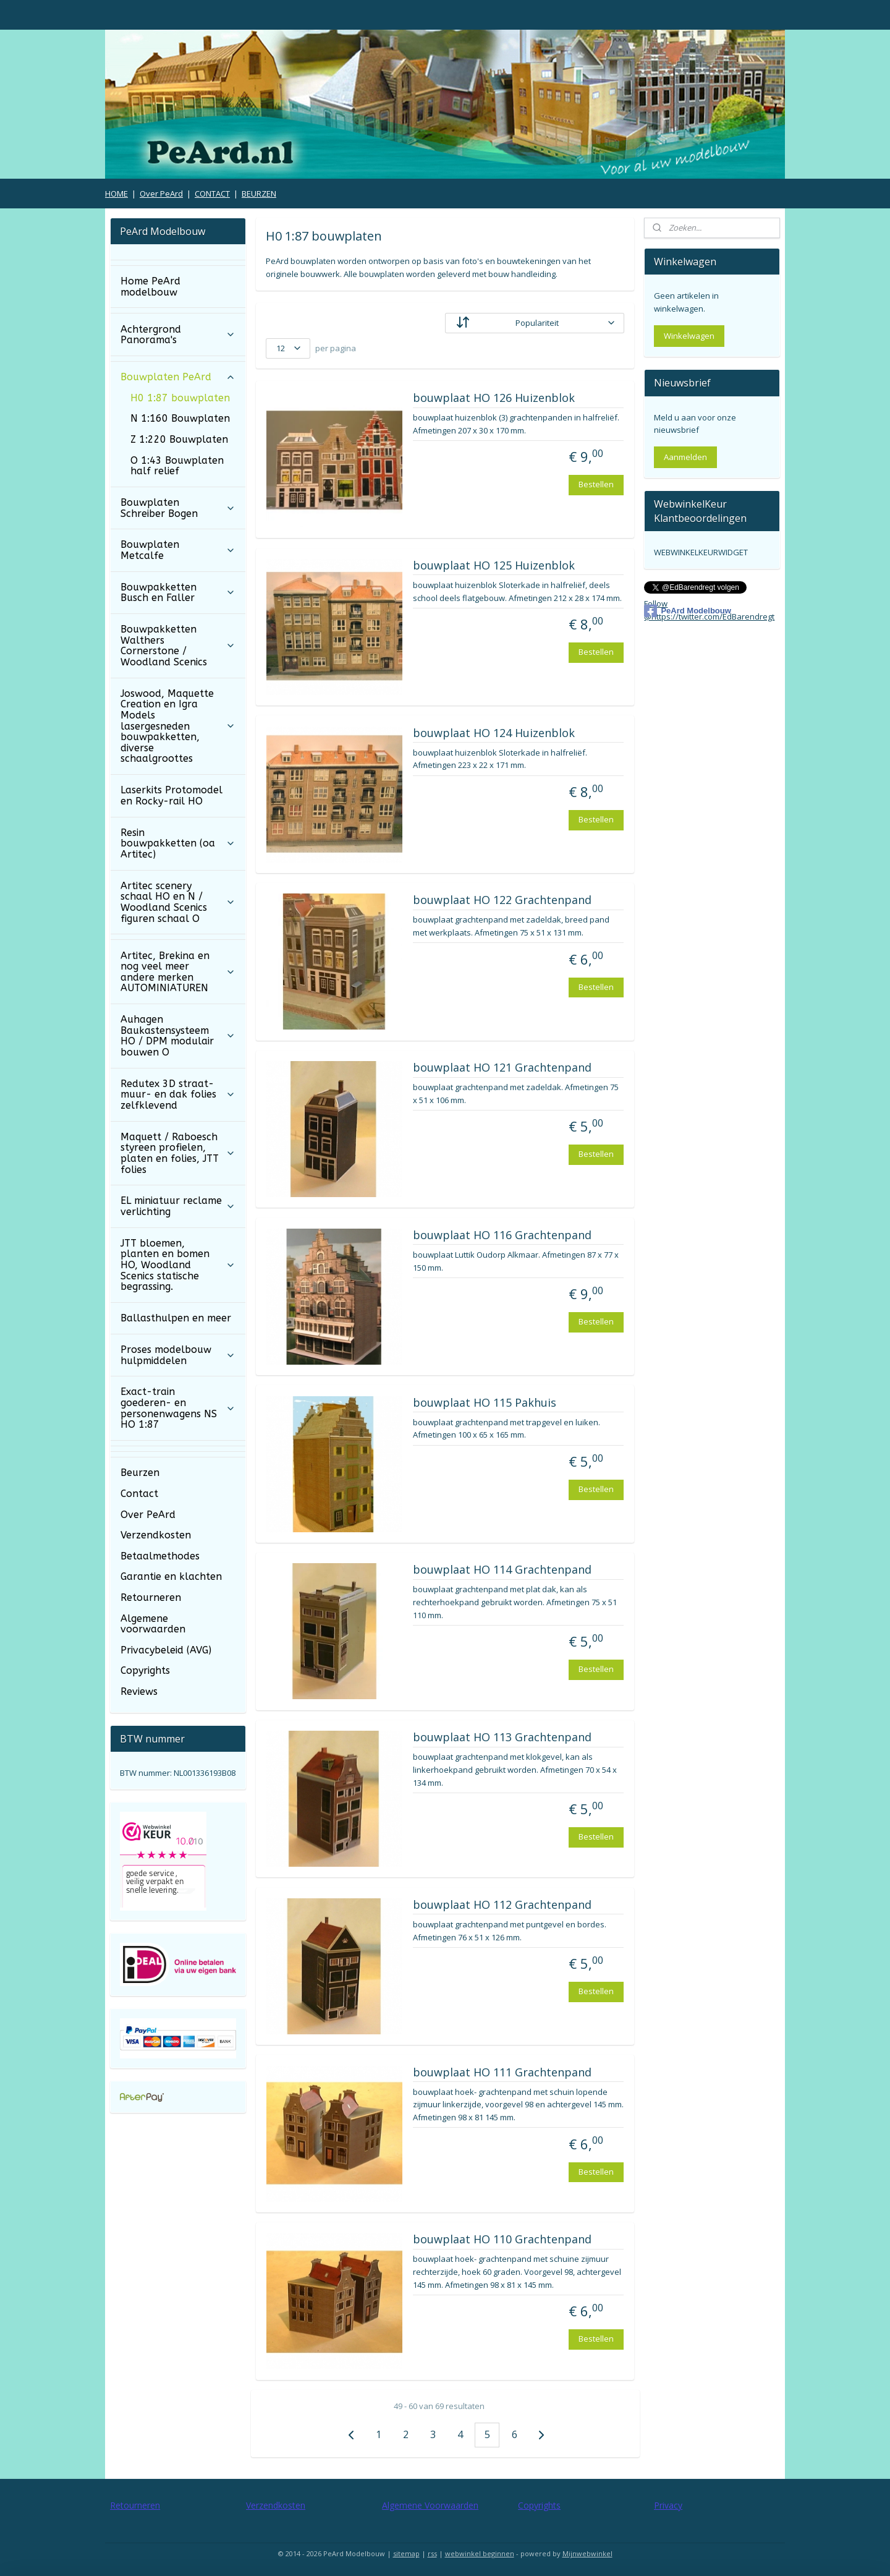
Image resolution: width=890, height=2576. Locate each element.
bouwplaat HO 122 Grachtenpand (501, 900)
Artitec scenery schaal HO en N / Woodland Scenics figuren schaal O (178, 902)
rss (432, 2553)
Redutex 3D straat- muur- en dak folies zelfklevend (178, 1094)
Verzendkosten (156, 1535)
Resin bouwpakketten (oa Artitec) (178, 843)
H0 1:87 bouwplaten (180, 398)
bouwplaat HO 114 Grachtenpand (501, 1570)
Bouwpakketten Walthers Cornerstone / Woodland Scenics (178, 645)
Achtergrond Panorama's (178, 334)
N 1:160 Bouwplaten (180, 418)
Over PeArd (161, 193)
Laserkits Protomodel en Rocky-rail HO (171, 795)
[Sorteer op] (535, 323)
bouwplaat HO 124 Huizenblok (493, 733)
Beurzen (140, 1472)
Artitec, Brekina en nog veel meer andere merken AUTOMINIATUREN (178, 972)
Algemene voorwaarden (153, 1624)
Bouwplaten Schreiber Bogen (178, 508)
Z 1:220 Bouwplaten (179, 439)
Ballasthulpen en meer (176, 1318)
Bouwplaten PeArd (178, 377)
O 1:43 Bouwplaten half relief (177, 465)
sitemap (406, 2553)
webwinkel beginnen (479, 2553)
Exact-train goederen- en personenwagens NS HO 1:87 (178, 1408)
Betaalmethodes (160, 1556)
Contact (139, 1493)
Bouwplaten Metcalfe (178, 550)
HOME (116, 193)
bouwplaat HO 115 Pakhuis (484, 1403)
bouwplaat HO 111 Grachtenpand (501, 2072)
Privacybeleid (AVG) (166, 1650)
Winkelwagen (689, 335)
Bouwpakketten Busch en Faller (178, 592)
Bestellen (596, 484)
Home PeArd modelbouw (150, 286)
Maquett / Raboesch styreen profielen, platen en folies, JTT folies (178, 1153)
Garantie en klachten (171, 1576)
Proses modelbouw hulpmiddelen (178, 1355)
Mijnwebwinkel (587, 2553)
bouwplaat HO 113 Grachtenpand (501, 1737)
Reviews (139, 1691)
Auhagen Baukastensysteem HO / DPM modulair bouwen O (178, 1035)
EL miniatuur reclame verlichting (178, 1206)
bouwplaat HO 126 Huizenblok (493, 398)
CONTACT (212, 193)
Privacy (668, 2505)
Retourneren (151, 1597)
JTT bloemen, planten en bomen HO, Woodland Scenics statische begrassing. (178, 1264)
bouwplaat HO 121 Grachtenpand (501, 1068)
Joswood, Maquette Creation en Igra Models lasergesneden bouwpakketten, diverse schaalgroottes (178, 726)
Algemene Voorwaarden (430, 2505)
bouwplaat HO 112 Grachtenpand (501, 1905)
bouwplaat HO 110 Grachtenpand (501, 2239)
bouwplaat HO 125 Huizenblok (493, 566)
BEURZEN (259, 193)
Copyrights (145, 1670)
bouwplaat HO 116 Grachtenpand (501, 1235)
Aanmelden (685, 457)
